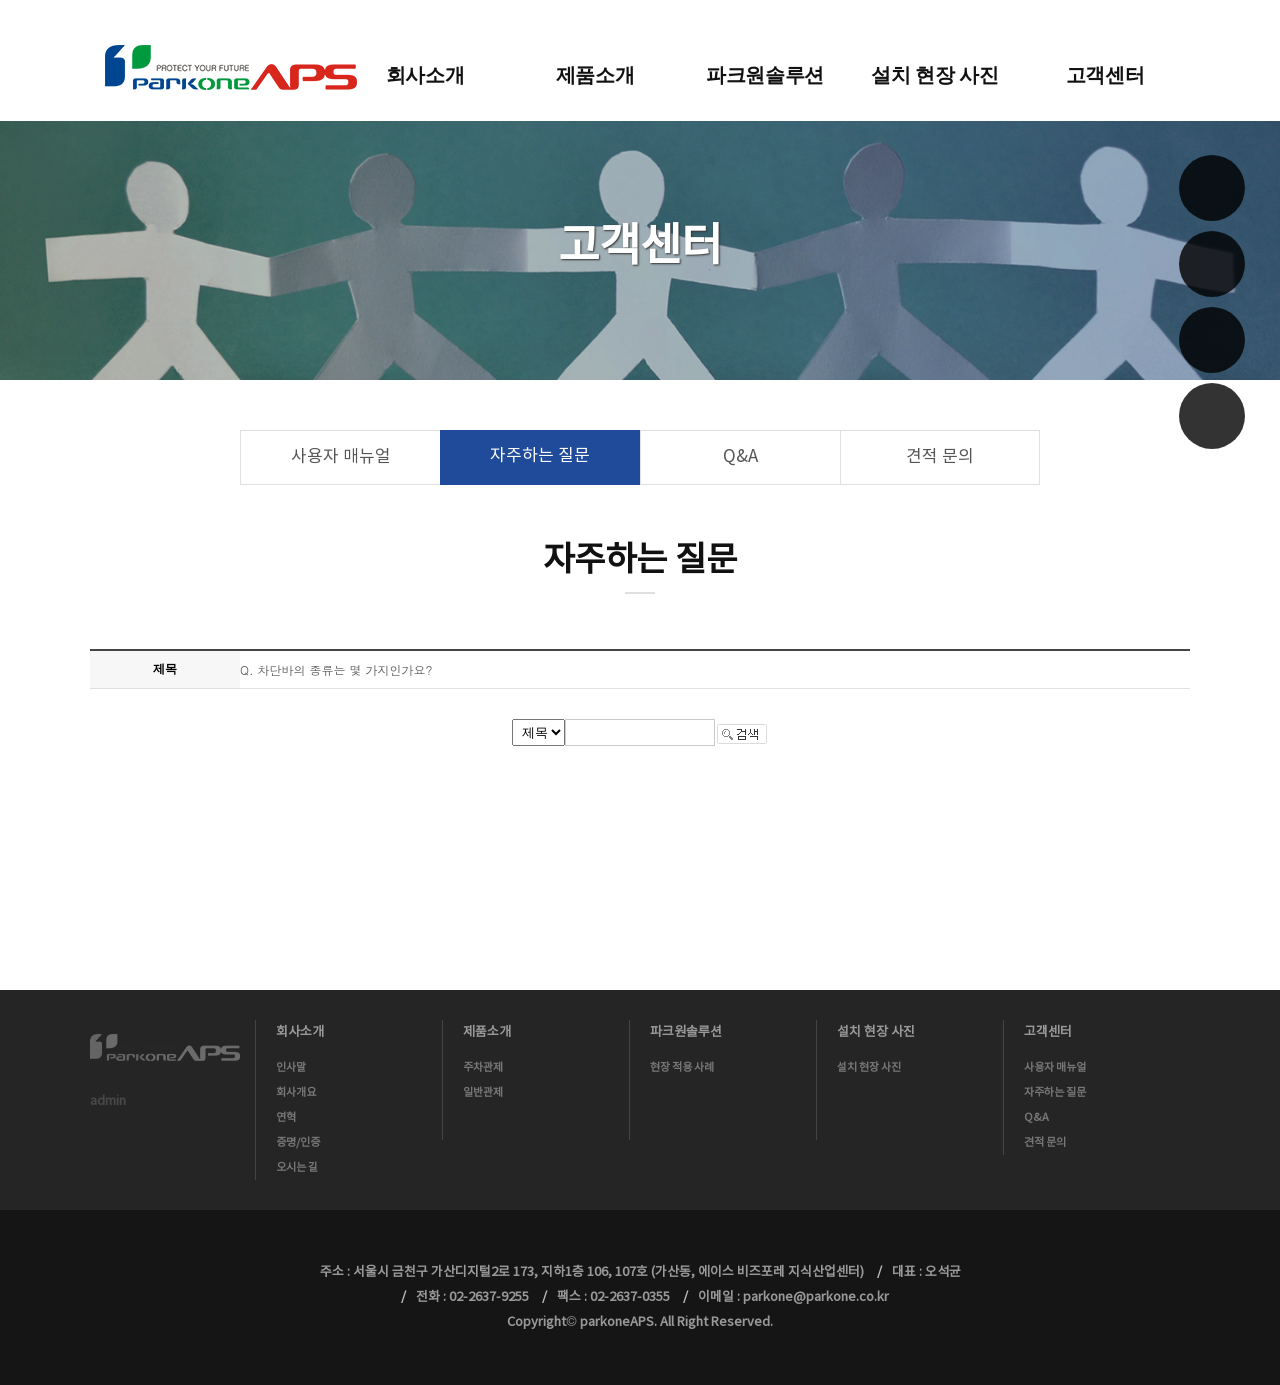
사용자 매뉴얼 (341, 457)
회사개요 (296, 1092)
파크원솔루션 (765, 75)
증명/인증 (298, 1142)
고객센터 (1105, 75)
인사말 (291, 1067)
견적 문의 (940, 457)
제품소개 (595, 75)
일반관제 (483, 1092)
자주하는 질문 (540, 456)
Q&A (740, 457)
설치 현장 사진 (935, 75)
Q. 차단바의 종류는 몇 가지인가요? (336, 669)
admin (108, 1101)
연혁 (286, 1117)
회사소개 (425, 75)
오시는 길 (297, 1167)
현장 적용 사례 (682, 1067)
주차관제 (483, 1067)
